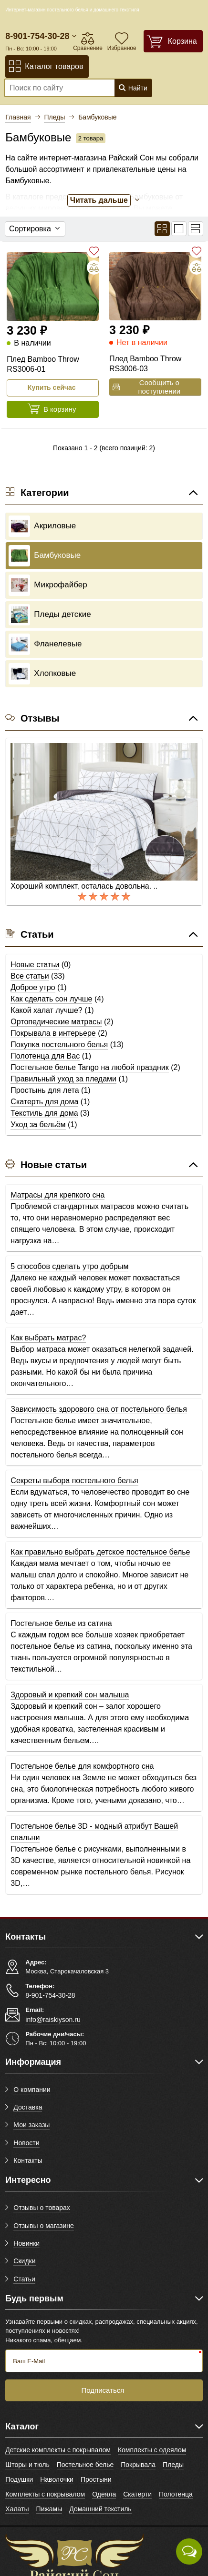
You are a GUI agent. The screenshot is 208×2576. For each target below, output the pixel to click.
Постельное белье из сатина (61, 1623)
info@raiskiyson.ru (52, 2019)
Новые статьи (34, 965)
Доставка (27, 2107)
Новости (26, 2143)
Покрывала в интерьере (52, 1033)
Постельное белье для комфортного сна (82, 1766)
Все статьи (29, 976)
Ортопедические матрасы (56, 1022)
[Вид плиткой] (162, 228)
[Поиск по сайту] (56, 88)
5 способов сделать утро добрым (69, 1266)
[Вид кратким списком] (195, 228)
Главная (18, 117)
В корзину (51, 409)
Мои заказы (31, 2125)
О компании (31, 2089)
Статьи (24, 2279)
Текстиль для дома (44, 1113)
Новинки (26, 2243)
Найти (132, 87)
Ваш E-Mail (29, 2361)
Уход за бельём (37, 1124)
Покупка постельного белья (59, 1044)
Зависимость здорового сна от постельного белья (98, 1409)
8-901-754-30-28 (37, 36)
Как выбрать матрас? (48, 1338)
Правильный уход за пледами (63, 1079)
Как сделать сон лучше (51, 999)
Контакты (27, 2160)
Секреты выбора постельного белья (74, 1480)
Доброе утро (32, 987)
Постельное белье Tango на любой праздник (89, 1067)
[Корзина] (173, 41)
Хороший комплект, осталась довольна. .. (83, 886)
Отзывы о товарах (41, 2207)
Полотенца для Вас (45, 1056)
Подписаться (103, 2390)
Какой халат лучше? (46, 1010)
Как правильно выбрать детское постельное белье (100, 1552)
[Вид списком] (179, 228)
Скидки (24, 2261)
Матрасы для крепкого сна (57, 1195)
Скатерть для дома (44, 1102)
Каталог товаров (45, 66)
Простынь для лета (44, 1090)
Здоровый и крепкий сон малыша (69, 1695)
